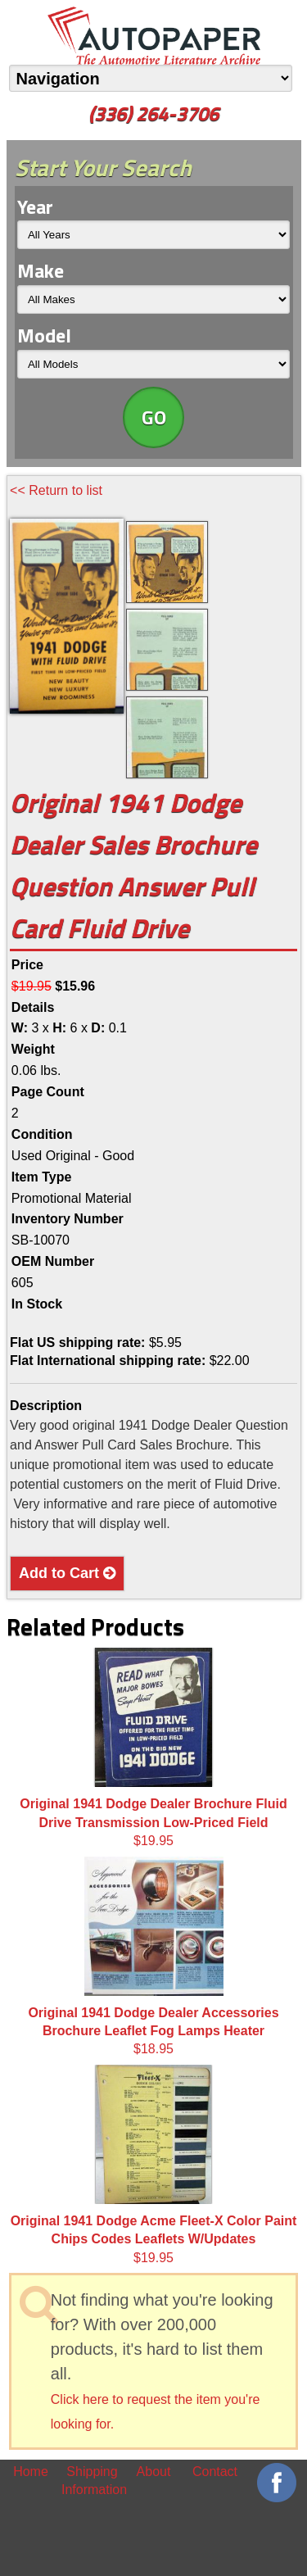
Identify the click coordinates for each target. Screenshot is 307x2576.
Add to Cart (67, 1573)
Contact (214, 2471)
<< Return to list (56, 490)
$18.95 (153, 1957)
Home (30, 2471)
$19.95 (153, 1748)
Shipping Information (92, 2481)
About (154, 2471)
